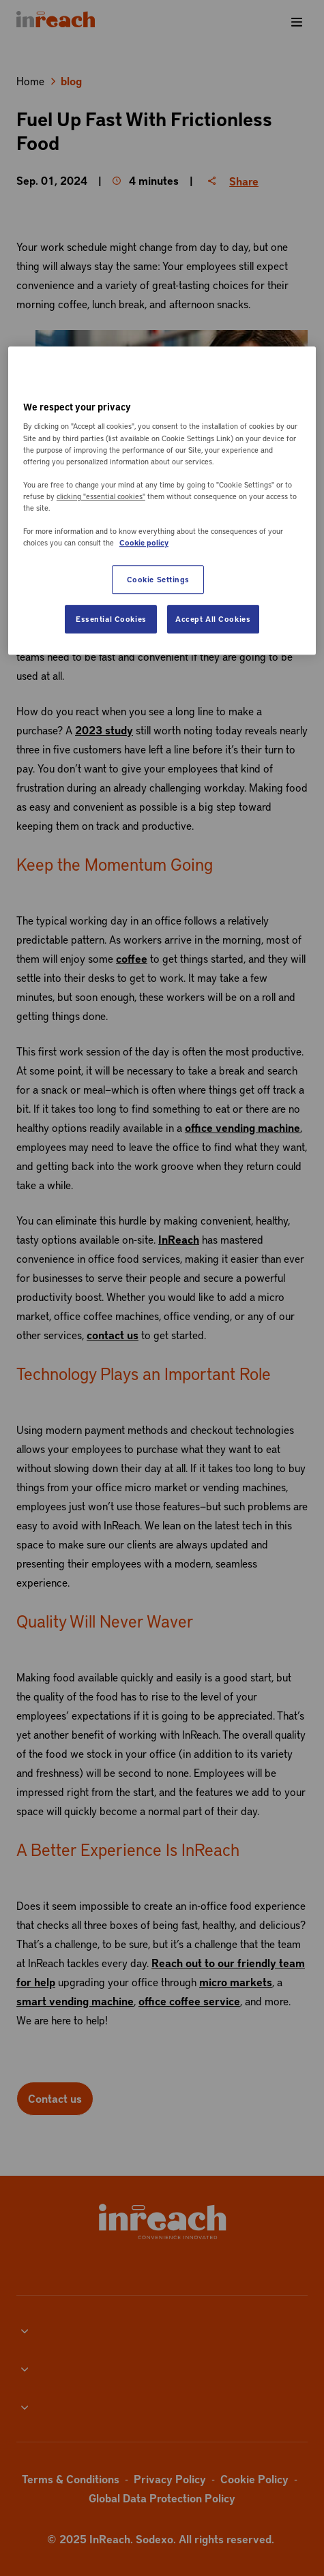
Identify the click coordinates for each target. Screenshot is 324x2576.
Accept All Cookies (212, 619)
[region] (162, 500)
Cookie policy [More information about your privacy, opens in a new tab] (143, 542)
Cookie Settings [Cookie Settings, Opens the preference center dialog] (158, 579)
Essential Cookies (111, 619)
